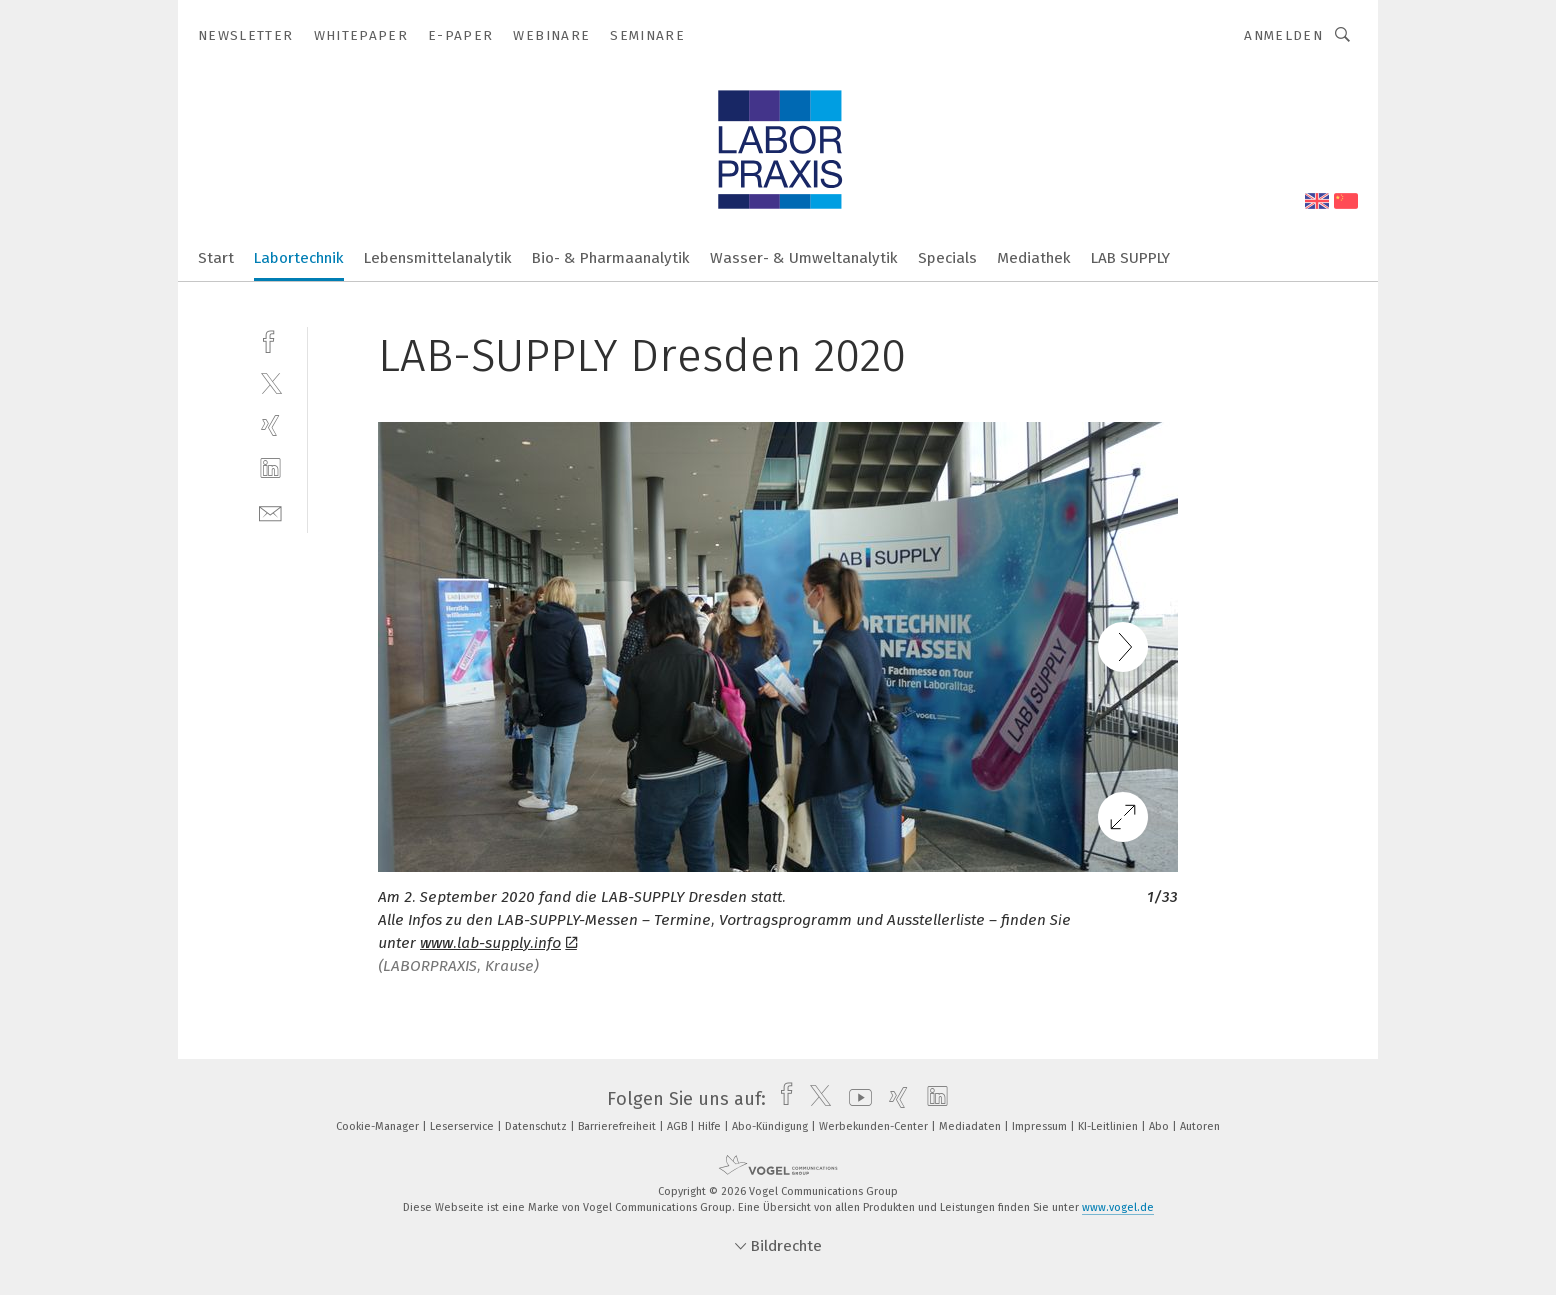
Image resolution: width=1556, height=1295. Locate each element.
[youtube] (855, 1099)
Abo (1160, 1126)
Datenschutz (537, 1126)
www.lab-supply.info (498, 943)
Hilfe (711, 1126)
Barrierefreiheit (618, 1126)
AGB (678, 1126)
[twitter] (270, 382)
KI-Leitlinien (1109, 1126)
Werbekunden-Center (875, 1126)
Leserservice (463, 1126)
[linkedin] (270, 468)
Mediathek (1034, 258)
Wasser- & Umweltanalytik (804, 258)
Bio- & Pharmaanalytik (611, 258)
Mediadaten (971, 1126)
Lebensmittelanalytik (438, 258)
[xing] (270, 425)
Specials (947, 258)
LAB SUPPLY (1130, 258)
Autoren (1200, 1126)
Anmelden (1283, 35)
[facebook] (270, 339)
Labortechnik (299, 258)
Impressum (1041, 1126)
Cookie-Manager (379, 1126)
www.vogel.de (1118, 1207)
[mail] (270, 511)
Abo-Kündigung (771, 1126)
